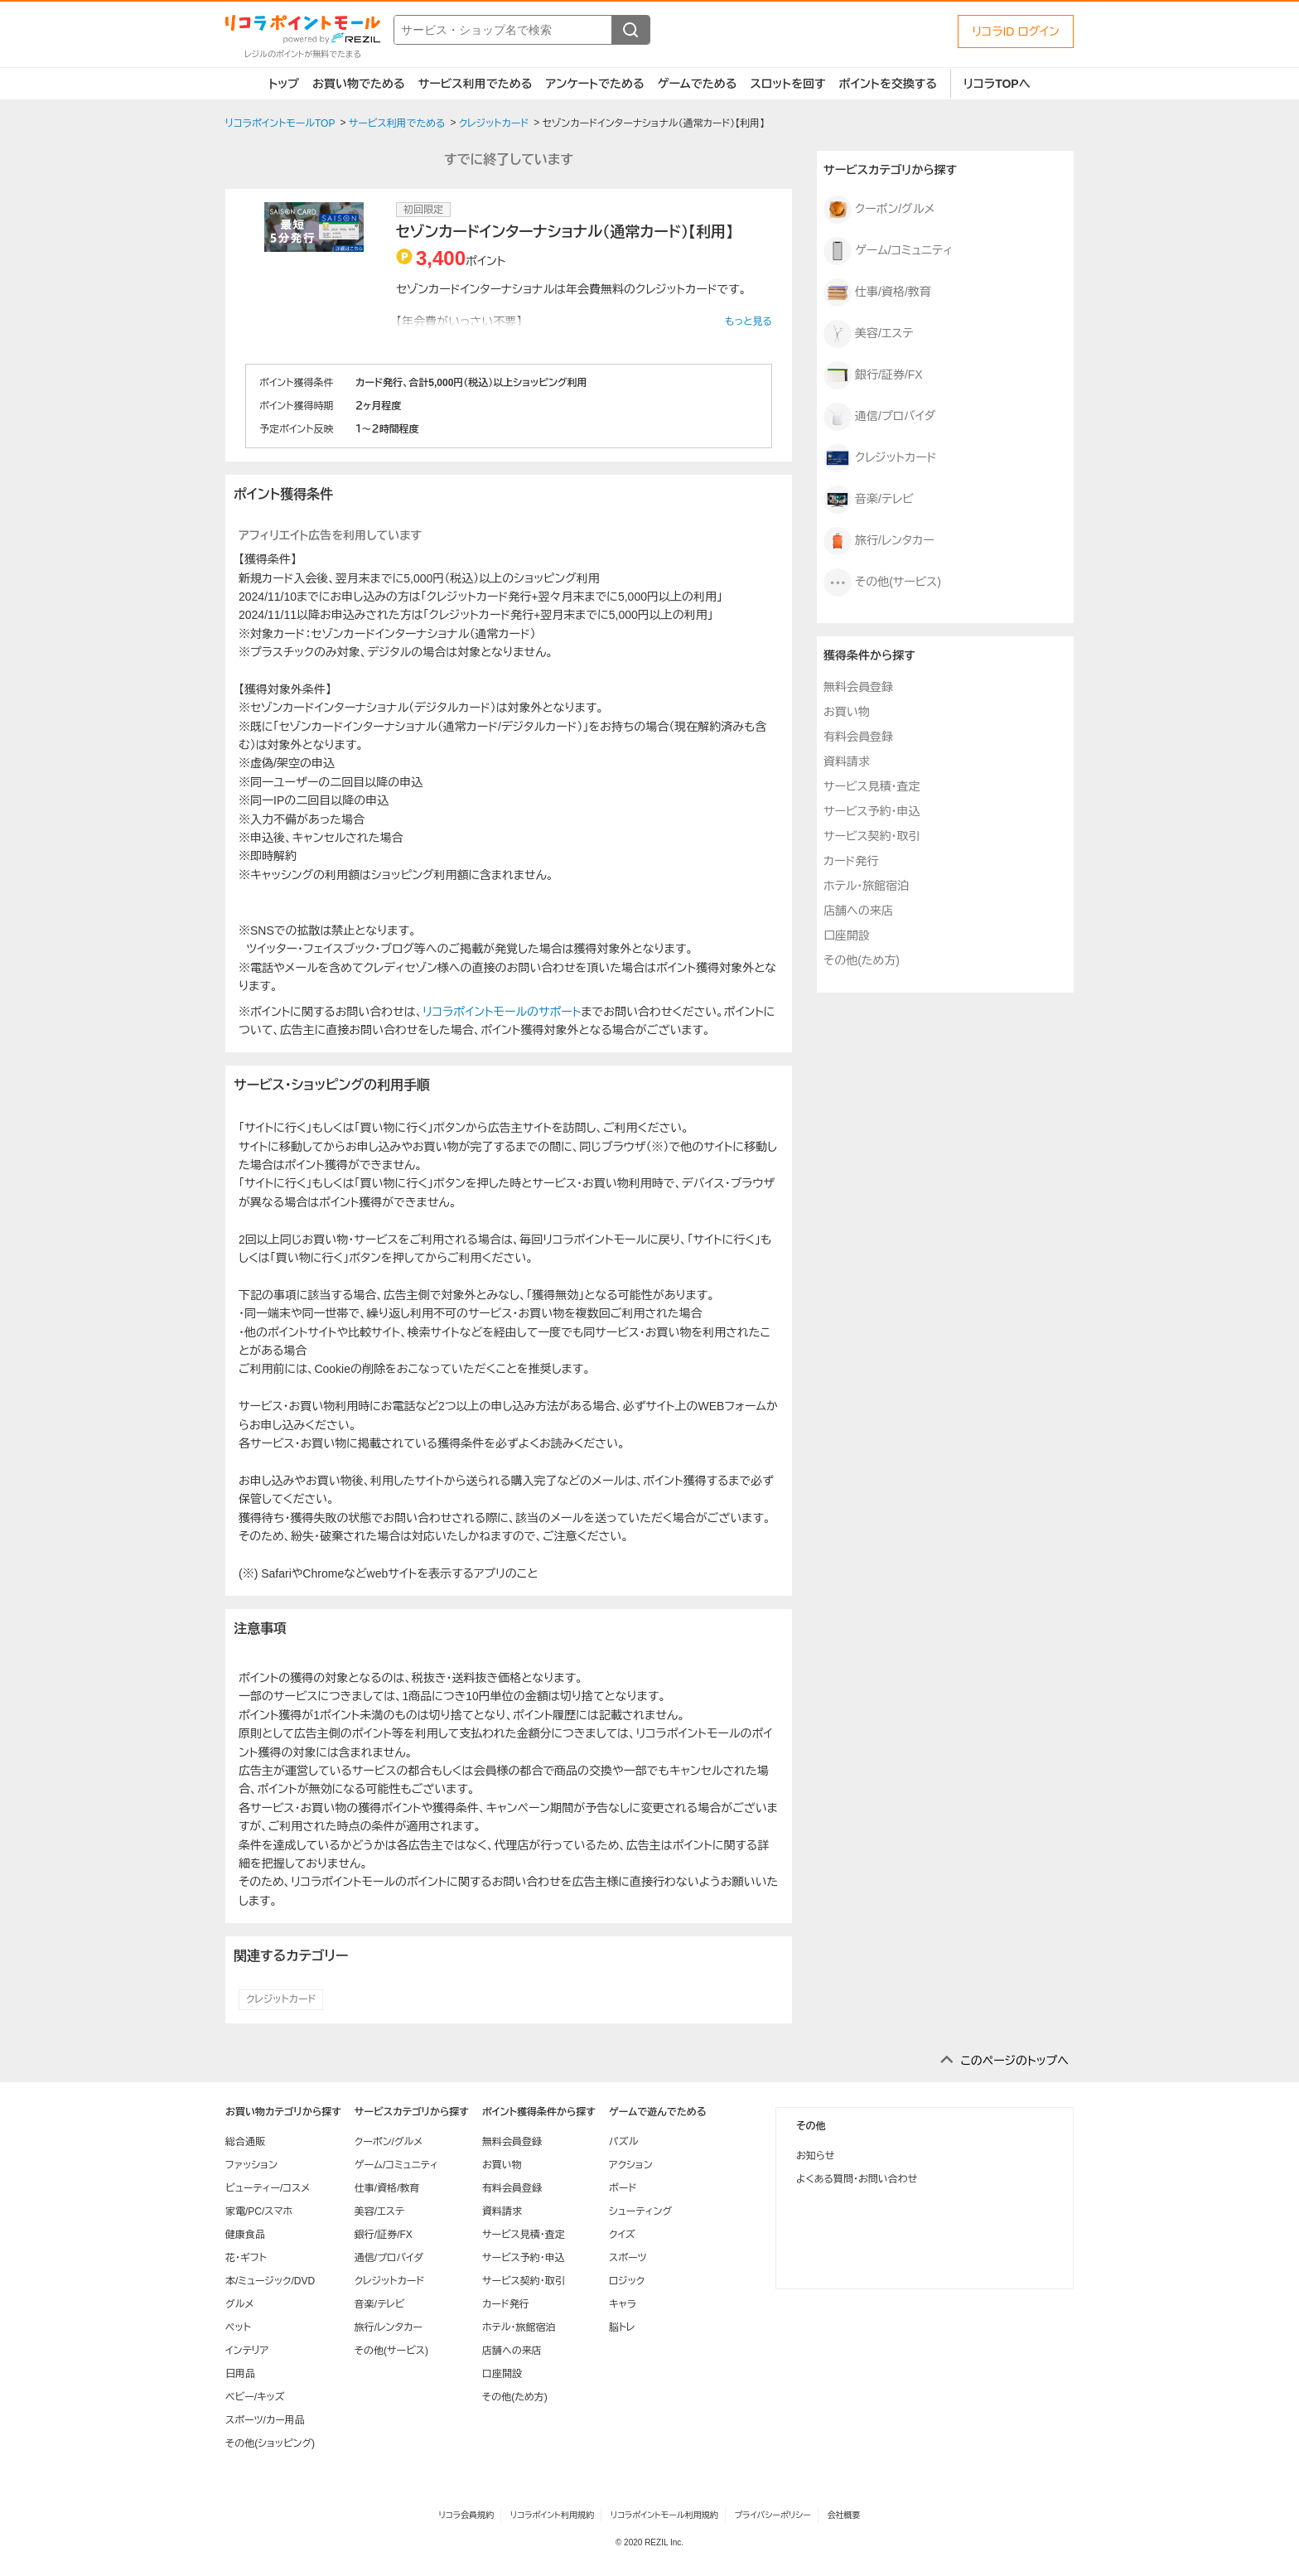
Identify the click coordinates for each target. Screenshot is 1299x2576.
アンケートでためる (594, 83)
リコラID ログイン (1016, 31)
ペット (238, 2327)
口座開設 (846, 935)
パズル (623, 2142)
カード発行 (850, 861)
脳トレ (622, 2327)
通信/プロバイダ (879, 417)
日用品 (240, 2374)
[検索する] (630, 30)
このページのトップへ (1014, 2060)
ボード (622, 2188)
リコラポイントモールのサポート (502, 1011)
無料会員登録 (858, 687)
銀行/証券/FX (873, 375)
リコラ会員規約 (466, 2515)
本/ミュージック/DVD (270, 2281)
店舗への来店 (858, 910)
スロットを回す (787, 83)
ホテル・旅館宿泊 (866, 886)
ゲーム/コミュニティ (888, 251)
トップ (283, 83)
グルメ (239, 2304)
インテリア (246, 2350)
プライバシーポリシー (773, 2515)
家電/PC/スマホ (258, 2211)
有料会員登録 (858, 736)
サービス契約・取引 (871, 836)
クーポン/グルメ (878, 210)
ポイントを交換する (888, 83)
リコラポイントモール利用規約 (664, 2515)
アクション (631, 2165)
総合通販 (245, 2142)
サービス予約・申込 (871, 811)
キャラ (622, 2304)
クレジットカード (281, 1999)
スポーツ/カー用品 (265, 2420)
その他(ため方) (861, 960)
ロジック (627, 2281)
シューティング (640, 2211)
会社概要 (844, 2515)
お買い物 (846, 712)
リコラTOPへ (997, 83)
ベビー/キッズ (255, 2397)
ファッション (251, 2165)
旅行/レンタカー (878, 541)
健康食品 (245, 2234)
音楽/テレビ (868, 500)
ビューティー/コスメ (267, 2188)
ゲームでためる (697, 83)
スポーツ (628, 2258)
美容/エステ (868, 334)
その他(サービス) (882, 582)
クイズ (622, 2234)
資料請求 (846, 761)
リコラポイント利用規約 (552, 2515)
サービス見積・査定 (871, 786)
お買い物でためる (358, 83)
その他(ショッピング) (270, 2443)
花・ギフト (246, 2258)
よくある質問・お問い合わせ (856, 2179)
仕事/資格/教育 (877, 292)
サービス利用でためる (475, 83)
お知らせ (815, 2156)
